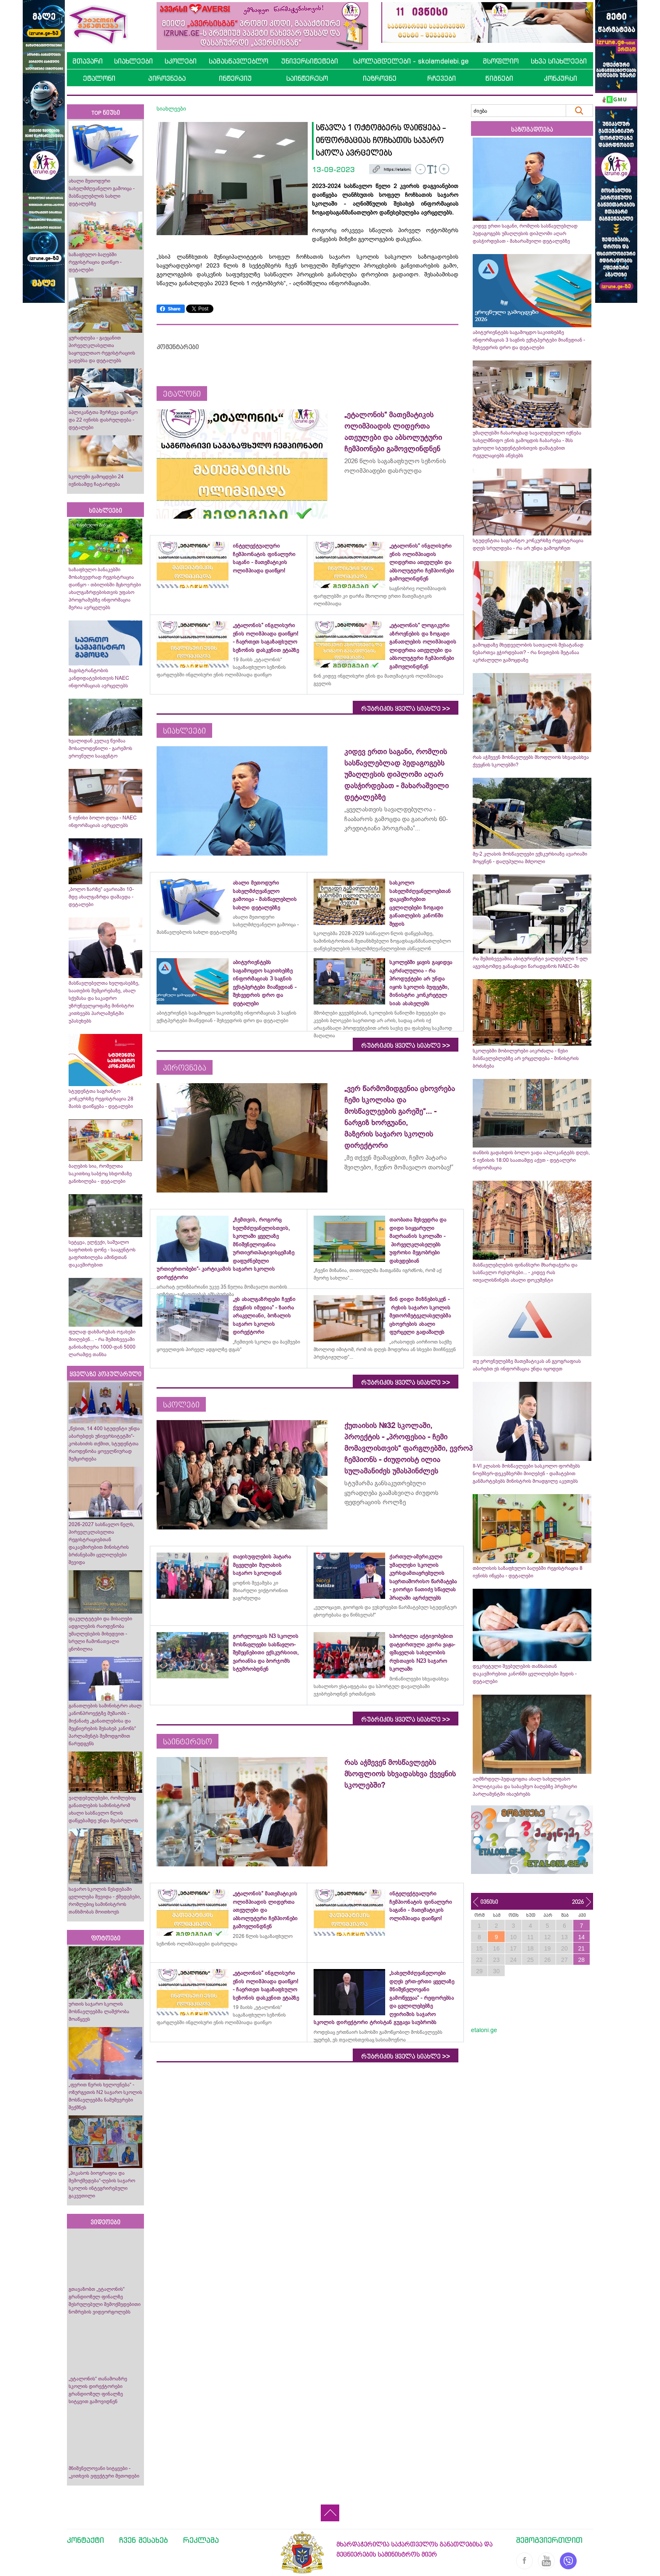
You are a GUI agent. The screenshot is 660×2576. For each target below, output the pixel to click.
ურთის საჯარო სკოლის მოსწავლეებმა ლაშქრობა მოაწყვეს (99, 2011)
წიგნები (499, 78)
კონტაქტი (85, 2539)
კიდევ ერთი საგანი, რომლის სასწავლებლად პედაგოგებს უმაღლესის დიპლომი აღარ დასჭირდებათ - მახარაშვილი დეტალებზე (525, 233)
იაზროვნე (380, 78)
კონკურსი (560, 78)
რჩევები (441, 78)
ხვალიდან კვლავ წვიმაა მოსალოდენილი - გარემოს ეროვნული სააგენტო (100, 748)
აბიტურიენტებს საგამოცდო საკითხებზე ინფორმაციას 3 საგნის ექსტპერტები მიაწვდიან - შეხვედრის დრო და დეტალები (529, 339)
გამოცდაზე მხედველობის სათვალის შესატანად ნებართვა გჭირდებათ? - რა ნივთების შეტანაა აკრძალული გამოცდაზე (528, 652)
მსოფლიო (501, 61)
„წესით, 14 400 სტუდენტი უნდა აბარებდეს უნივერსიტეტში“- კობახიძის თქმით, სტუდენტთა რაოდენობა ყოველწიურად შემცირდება (104, 1444)
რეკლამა (201, 2539)
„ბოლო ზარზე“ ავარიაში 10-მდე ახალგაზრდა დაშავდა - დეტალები (101, 896)
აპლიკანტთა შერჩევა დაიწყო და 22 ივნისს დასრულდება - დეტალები (103, 419)
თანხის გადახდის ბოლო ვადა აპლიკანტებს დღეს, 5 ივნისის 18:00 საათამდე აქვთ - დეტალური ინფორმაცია (531, 1160)
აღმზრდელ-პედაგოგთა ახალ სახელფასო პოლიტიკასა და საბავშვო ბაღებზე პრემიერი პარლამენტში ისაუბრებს (525, 1786)
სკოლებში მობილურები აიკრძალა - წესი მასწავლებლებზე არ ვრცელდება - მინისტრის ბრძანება (526, 1058)
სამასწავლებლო (238, 61)
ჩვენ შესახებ (143, 2539)
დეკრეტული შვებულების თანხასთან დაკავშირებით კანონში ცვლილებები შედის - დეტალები (525, 1673)
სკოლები (181, 61)
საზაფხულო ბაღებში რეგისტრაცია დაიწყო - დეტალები (95, 262)
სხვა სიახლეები (559, 61)
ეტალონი (99, 78)
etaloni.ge (484, 2030)
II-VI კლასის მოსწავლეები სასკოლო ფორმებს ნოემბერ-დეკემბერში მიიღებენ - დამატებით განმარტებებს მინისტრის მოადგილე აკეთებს (526, 1473)
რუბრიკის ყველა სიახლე (405, 709)
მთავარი (87, 61)
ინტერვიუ (235, 78)
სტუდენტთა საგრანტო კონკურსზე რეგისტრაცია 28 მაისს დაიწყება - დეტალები (101, 1098)
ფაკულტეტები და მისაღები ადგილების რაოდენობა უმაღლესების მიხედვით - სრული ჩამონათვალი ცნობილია (100, 1634)
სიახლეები (133, 61)
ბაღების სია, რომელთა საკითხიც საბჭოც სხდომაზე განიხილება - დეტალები (100, 1173)
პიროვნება (167, 78)
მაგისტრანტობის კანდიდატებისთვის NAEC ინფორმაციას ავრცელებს (99, 678)
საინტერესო (307, 78)
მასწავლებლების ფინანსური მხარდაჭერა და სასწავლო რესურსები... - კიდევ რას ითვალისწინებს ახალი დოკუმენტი (525, 1272)
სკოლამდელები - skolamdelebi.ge (410, 61)
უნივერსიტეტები (309, 61)
